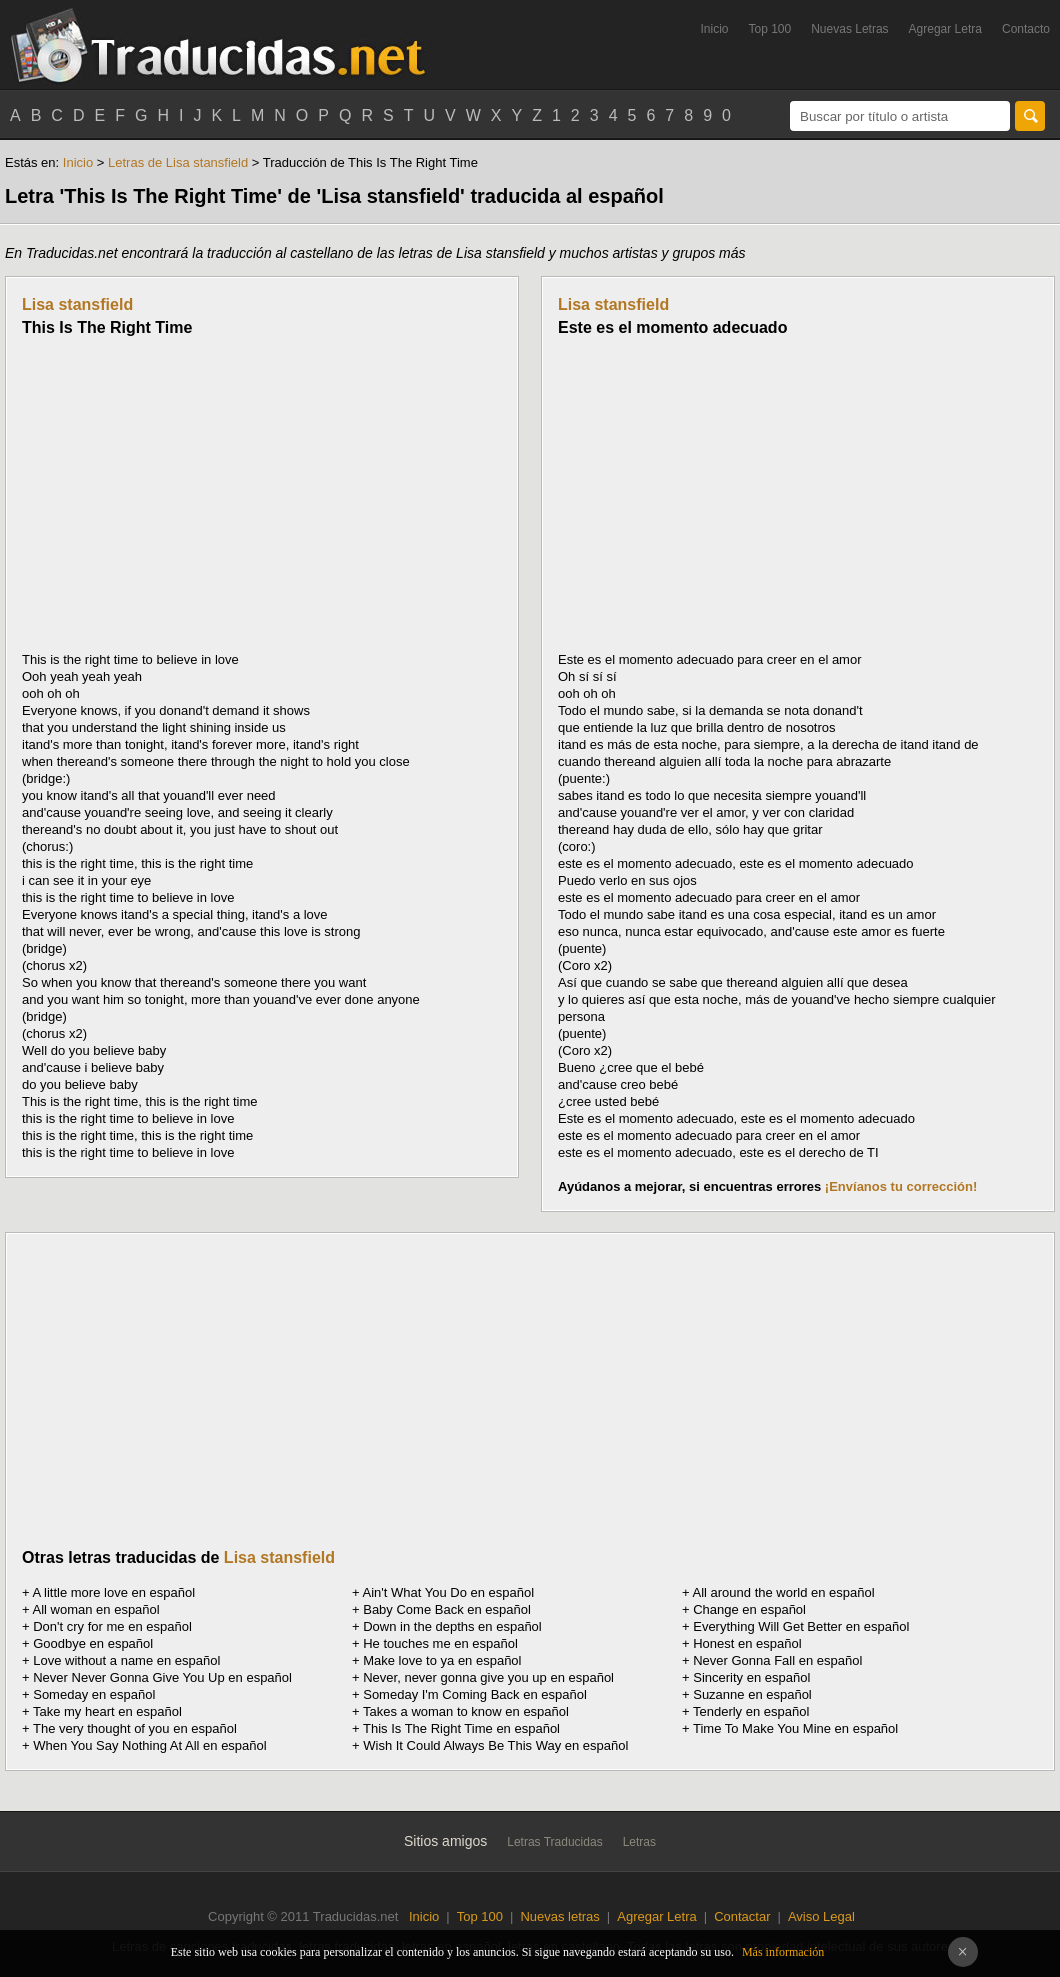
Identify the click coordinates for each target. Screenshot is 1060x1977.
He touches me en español (440, 1643)
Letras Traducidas (554, 1842)
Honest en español (747, 1643)
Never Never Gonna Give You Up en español (162, 1677)
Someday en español (94, 1694)
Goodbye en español (93, 1643)
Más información (783, 1952)
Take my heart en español (107, 1711)
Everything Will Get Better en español (801, 1626)
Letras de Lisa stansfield (178, 162)
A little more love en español (114, 1592)
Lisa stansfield (77, 304)
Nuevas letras (559, 1916)
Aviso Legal (821, 1916)
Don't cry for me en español (112, 1626)
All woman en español (96, 1609)
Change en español (749, 1609)
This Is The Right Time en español (461, 1728)
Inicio (714, 29)
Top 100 (770, 29)
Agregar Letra (945, 29)
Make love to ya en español (442, 1660)
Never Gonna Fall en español (777, 1660)
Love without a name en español (126, 1660)
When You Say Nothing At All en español (149, 1745)
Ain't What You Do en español (449, 1592)
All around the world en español (784, 1592)
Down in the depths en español (452, 1626)
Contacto (1026, 29)
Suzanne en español (752, 1694)
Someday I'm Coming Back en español (475, 1694)
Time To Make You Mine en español (795, 1728)
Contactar (742, 1916)
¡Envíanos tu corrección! (901, 1186)
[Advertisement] (190, 494)
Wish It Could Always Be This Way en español (495, 1745)
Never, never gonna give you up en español (488, 1677)
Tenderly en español (751, 1711)
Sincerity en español (751, 1677)
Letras (639, 1842)
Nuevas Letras (849, 29)
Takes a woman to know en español (466, 1711)
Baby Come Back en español (447, 1609)
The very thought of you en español (135, 1728)
